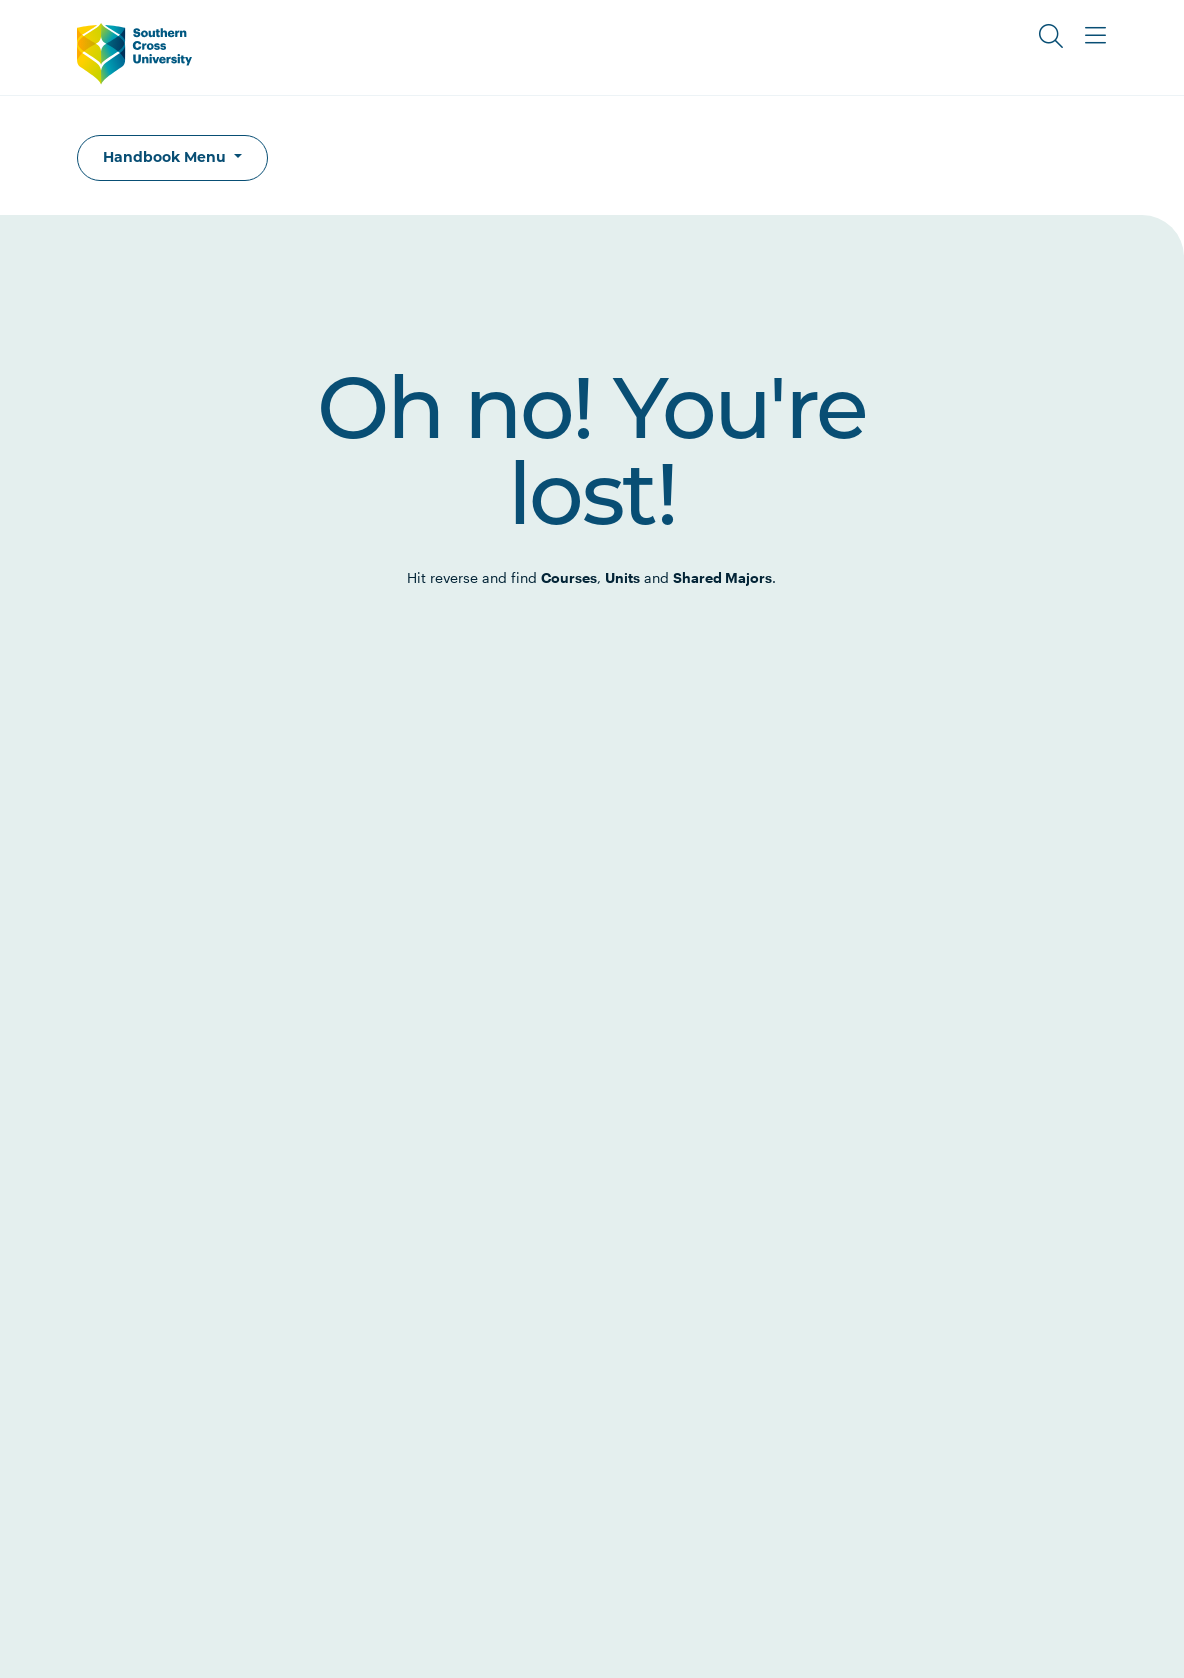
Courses (569, 577)
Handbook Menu (166, 157)
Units (622, 577)
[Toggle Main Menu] (1095, 36)
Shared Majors (722, 577)
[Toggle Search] (1051, 36)
